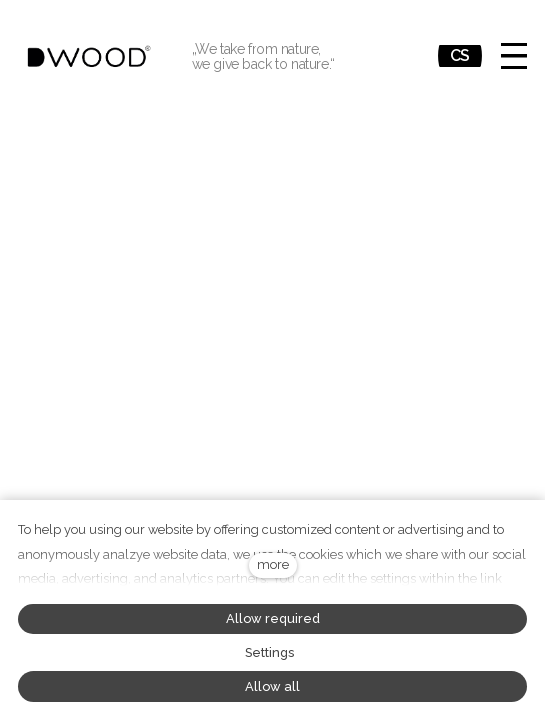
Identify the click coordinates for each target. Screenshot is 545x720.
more (273, 564)
